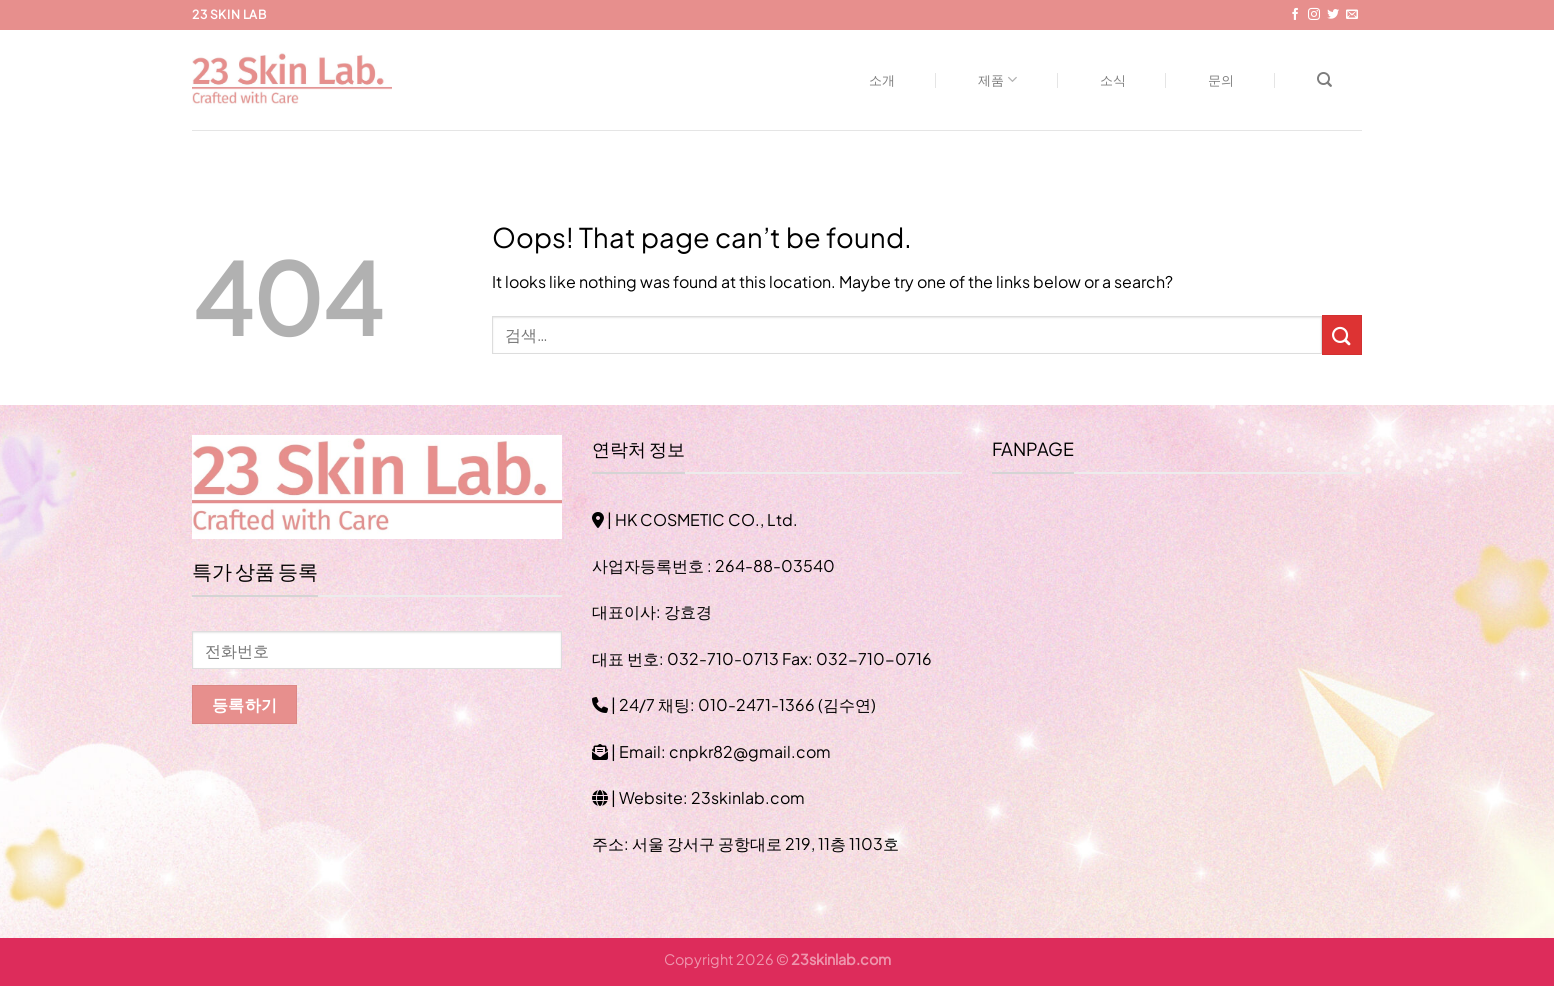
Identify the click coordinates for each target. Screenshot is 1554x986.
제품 (998, 79)
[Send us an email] (1352, 15)
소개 (882, 80)
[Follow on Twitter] (1333, 15)
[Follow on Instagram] (1314, 15)
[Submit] (1342, 334)
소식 (1113, 80)
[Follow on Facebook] (1295, 15)
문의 (1221, 80)
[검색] (1324, 80)
